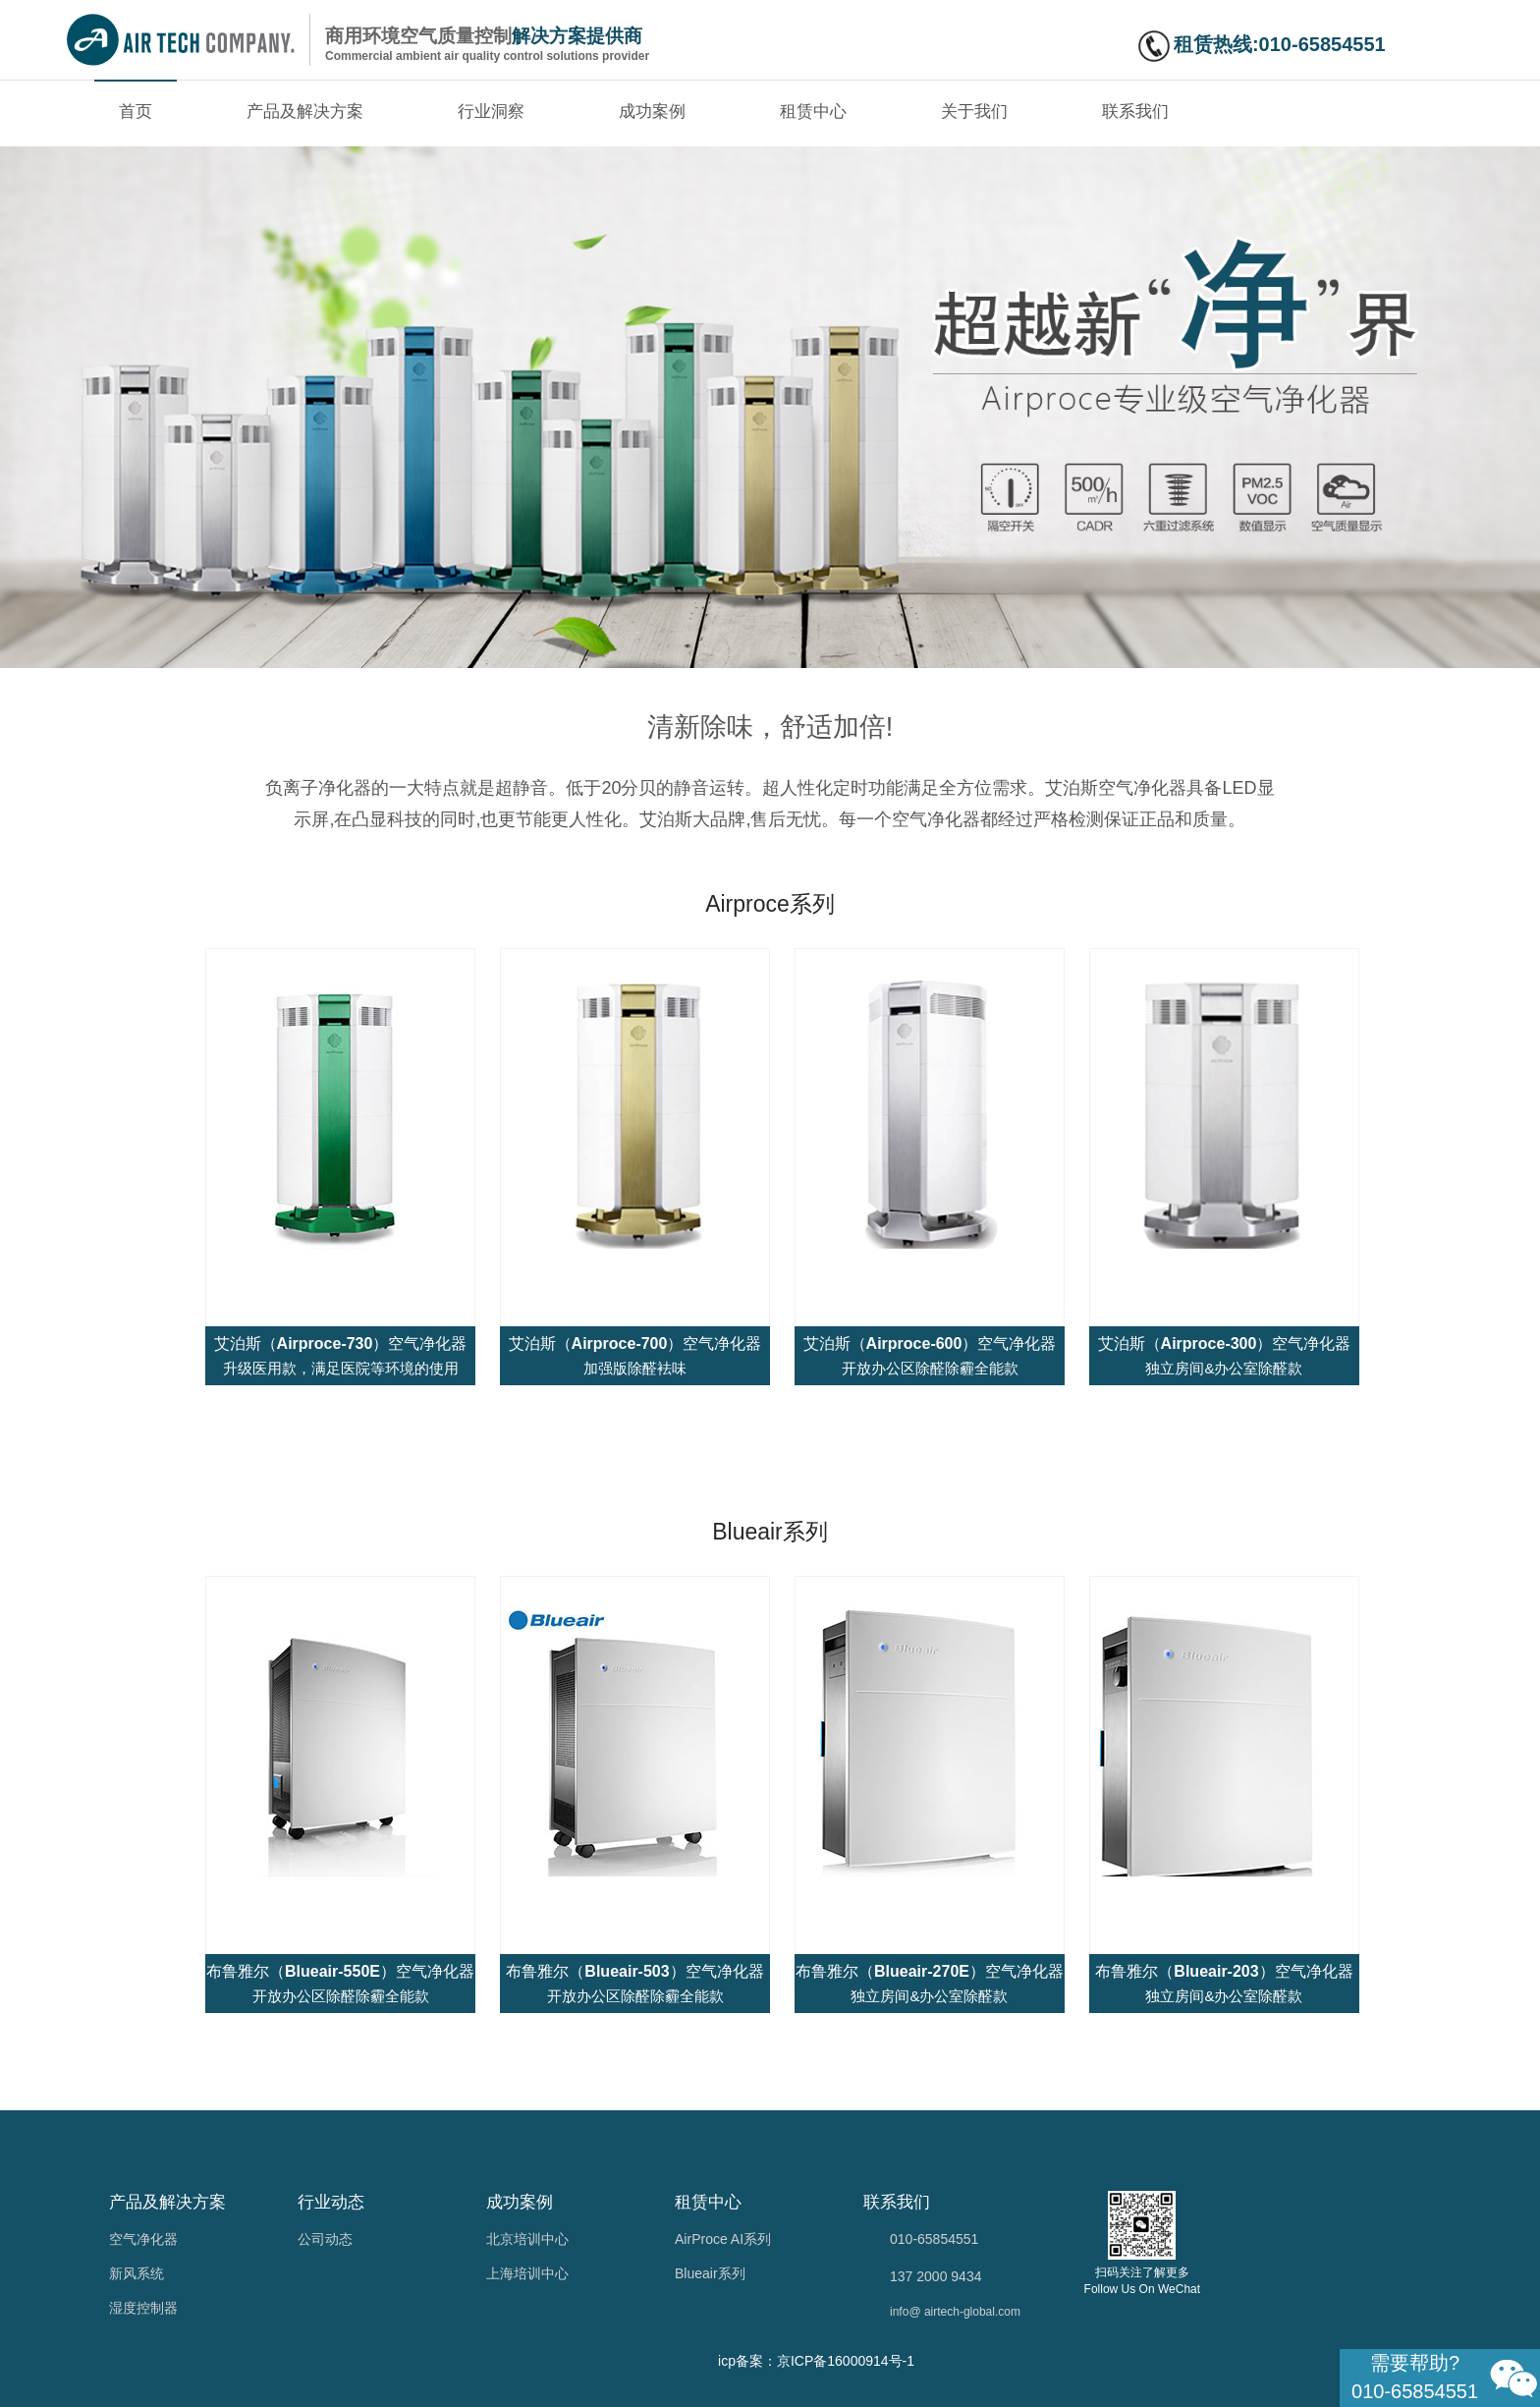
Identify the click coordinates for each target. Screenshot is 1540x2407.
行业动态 (331, 2202)
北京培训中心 (527, 2239)
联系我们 (1135, 111)
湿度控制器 (143, 2308)
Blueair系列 (710, 2273)
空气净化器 (143, 2239)
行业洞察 (491, 111)
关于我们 (974, 111)
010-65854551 (934, 2239)
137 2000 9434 (935, 2276)
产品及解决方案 (305, 111)
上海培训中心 (527, 2273)
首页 (135, 111)
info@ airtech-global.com (955, 2312)
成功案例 (652, 111)
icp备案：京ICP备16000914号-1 (816, 2361)
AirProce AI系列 (723, 2239)
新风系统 (136, 2273)
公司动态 (325, 2239)
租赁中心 (813, 111)
